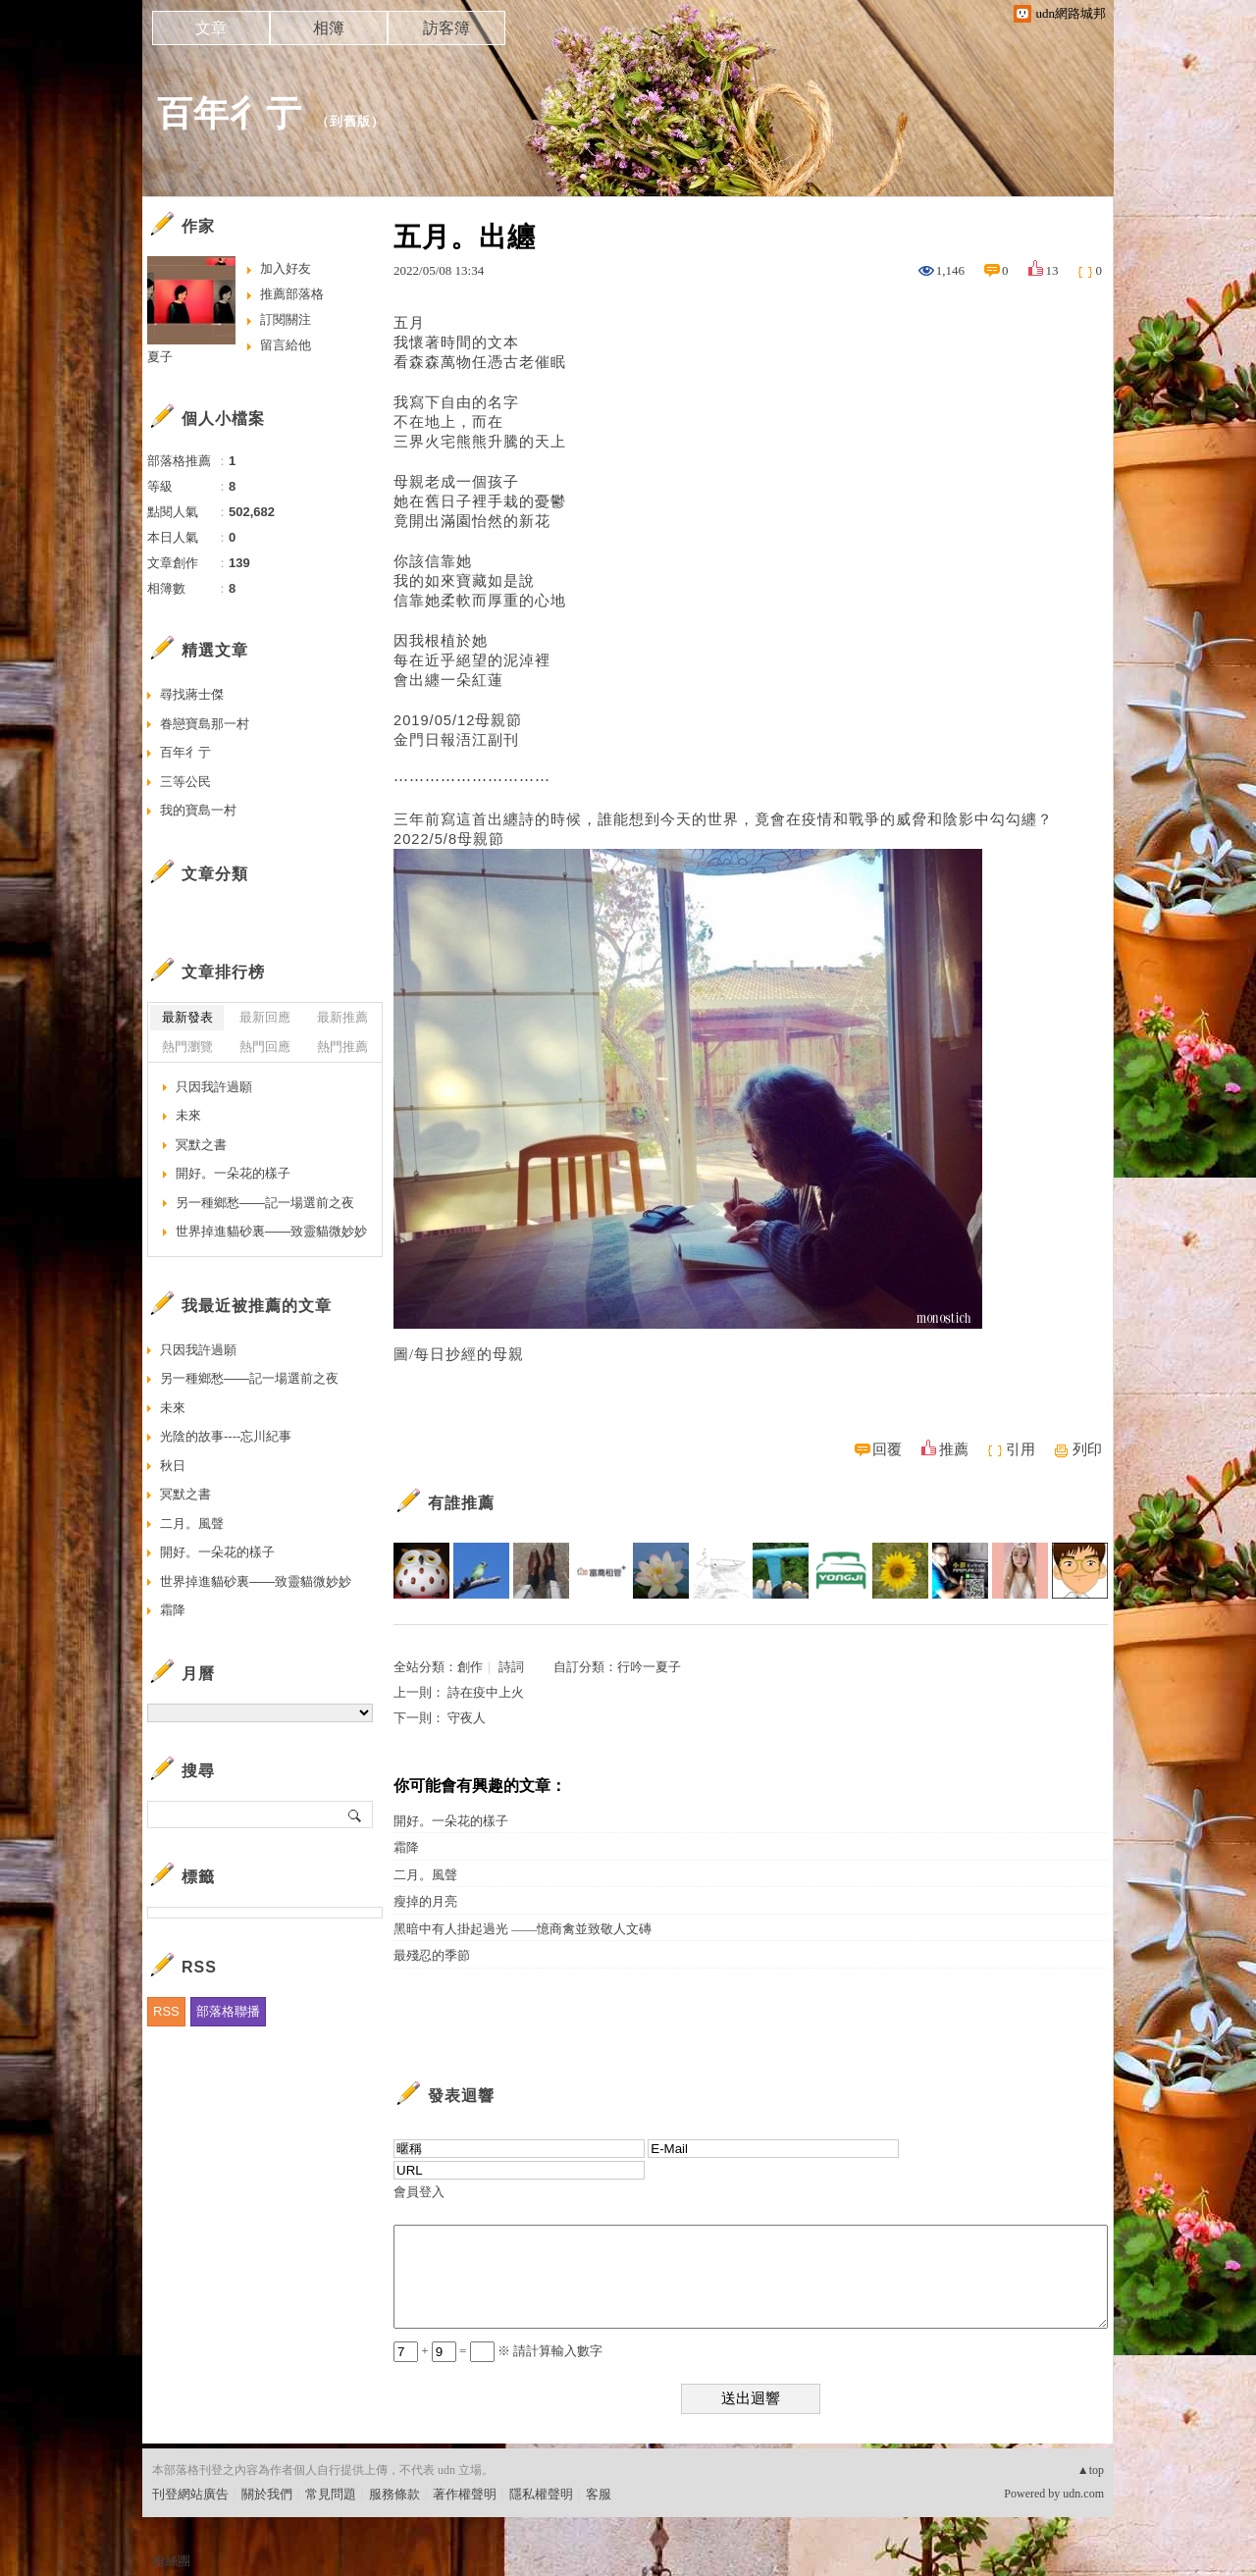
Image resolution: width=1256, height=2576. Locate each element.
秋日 (172, 1465)
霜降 (406, 1847)
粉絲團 (171, 2560)
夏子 (160, 356)
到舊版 (350, 121)
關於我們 (266, 2494)
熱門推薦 (342, 1046)
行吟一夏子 (649, 1666)
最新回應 (264, 1017)
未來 (188, 1115)
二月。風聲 (425, 1874)
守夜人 (466, 1717)
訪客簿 (446, 28)
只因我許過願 (214, 1086)
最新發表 (187, 1017)
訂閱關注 (285, 319)
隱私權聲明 (541, 2494)
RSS (166, 2011)
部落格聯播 (228, 2011)
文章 (211, 28)
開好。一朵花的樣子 (450, 1821)
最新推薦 (342, 1017)
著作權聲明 (465, 2494)
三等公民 (185, 781)
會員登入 (419, 2191)
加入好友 (285, 268)
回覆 (887, 1449)
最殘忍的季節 (431, 1955)
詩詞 (511, 1666)
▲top (1090, 2470)
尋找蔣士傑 (192, 694)
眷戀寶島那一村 (204, 723)
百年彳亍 (229, 113)
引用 (1020, 1449)
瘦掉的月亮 (425, 1901)
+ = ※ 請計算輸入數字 (497, 2350)
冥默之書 (201, 1144)
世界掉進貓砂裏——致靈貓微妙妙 (271, 1231)
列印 (1087, 1449)
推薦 (953, 1449)
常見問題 (330, 2494)
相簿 (328, 28)
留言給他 (285, 345)
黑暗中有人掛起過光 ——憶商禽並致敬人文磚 (522, 1928)
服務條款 (394, 2494)
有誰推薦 (461, 1503)
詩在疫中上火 (485, 1692)
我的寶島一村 (198, 810)
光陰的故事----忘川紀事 (225, 1436)
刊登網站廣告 (190, 2494)
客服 (598, 2494)
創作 (470, 1666)
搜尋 (356, 1814)
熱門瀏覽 (187, 1046)
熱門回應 (264, 1046)
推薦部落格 (292, 294)
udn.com (1083, 2493)
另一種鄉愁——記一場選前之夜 (265, 1202)
